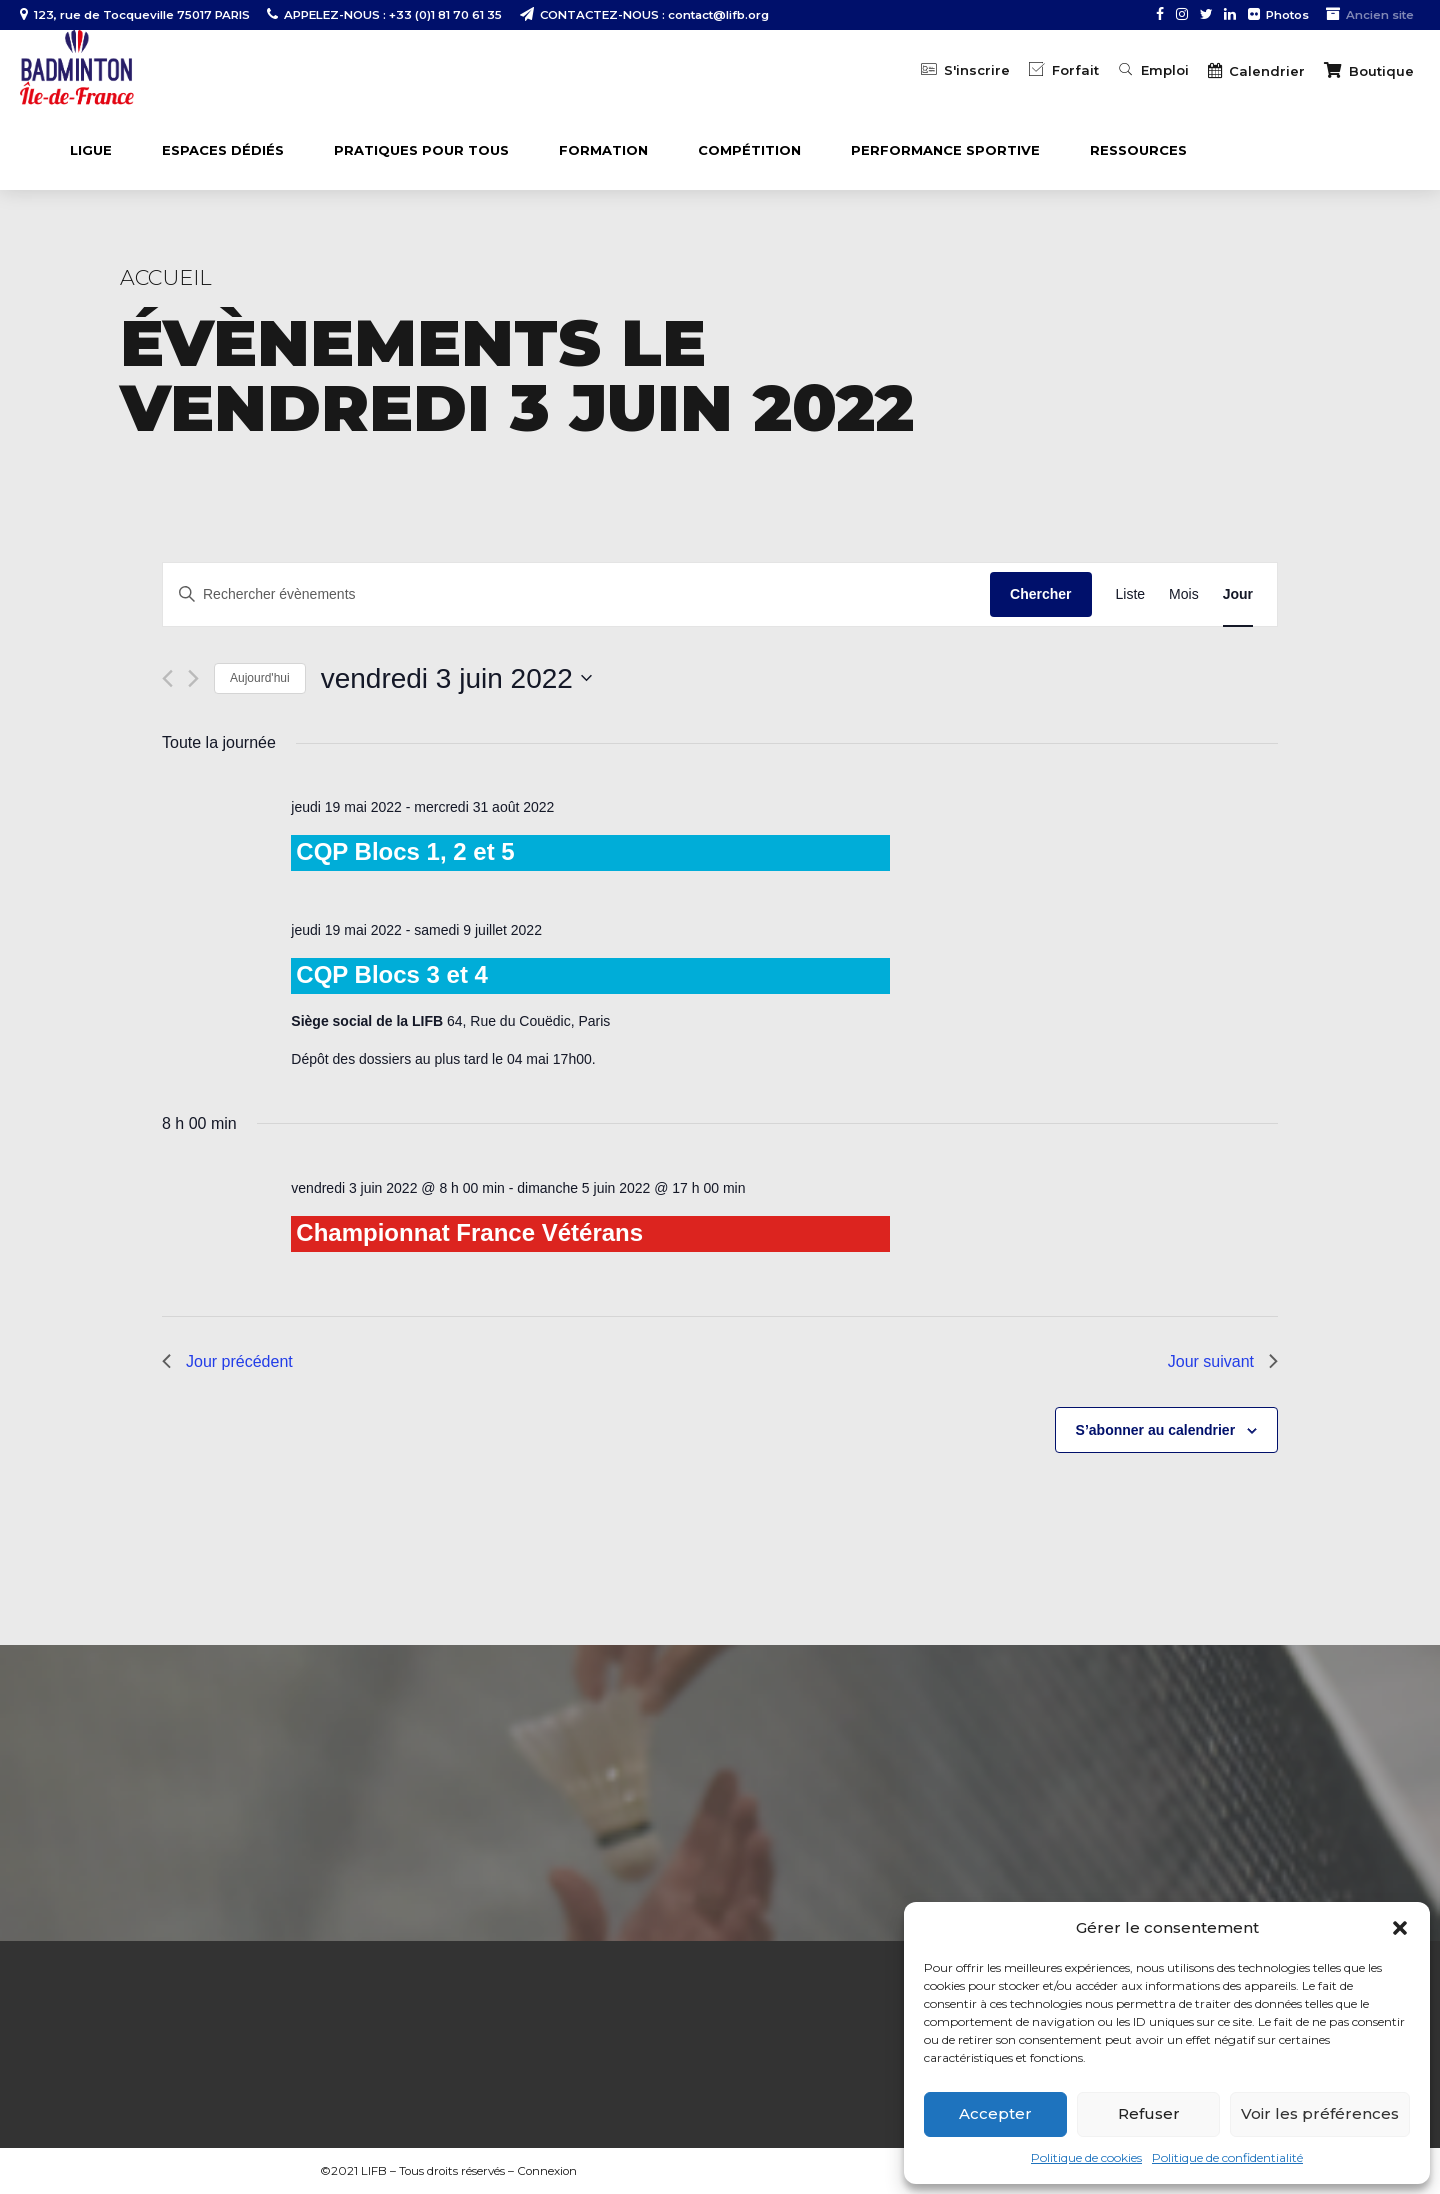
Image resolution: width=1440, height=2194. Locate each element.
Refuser (1149, 2113)
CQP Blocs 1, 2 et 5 (405, 851)
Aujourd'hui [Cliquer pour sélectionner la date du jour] (260, 678)
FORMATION (603, 150)
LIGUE (91, 150)
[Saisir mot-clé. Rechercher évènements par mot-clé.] (576, 594)
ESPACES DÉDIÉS (223, 150)
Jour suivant (1223, 1361)
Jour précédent (227, 1361)
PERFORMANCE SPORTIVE (945, 150)
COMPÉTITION (749, 150)
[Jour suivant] (193, 678)
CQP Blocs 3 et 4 (392, 974)
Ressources (1138, 150)
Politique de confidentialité (1227, 2157)
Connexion (547, 2171)
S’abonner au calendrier (1156, 1430)
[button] (1400, 1928)
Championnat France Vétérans (469, 1232)
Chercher (1040, 594)
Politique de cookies (1086, 2157)
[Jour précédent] (167, 678)
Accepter (995, 2113)
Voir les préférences (1320, 2113)
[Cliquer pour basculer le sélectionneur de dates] (456, 679)
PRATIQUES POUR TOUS (421, 150)
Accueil (166, 277)
